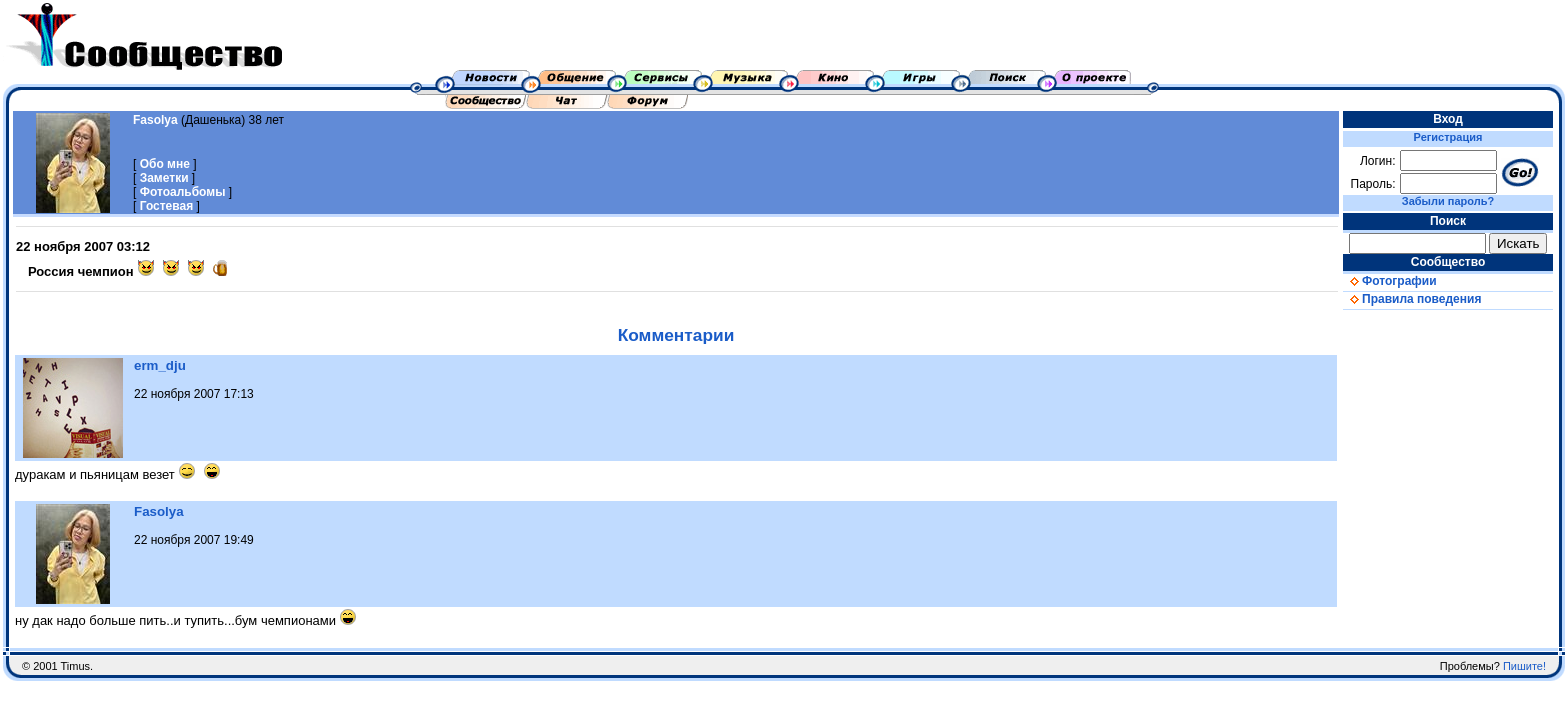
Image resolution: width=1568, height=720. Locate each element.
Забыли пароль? (1448, 201)
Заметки (164, 178)
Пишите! (1524, 666)
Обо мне (165, 164)
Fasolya (155, 120)
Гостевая (167, 206)
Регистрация (1448, 137)
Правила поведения (1412, 299)
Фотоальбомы (183, 192)
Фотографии (1390, 281)
